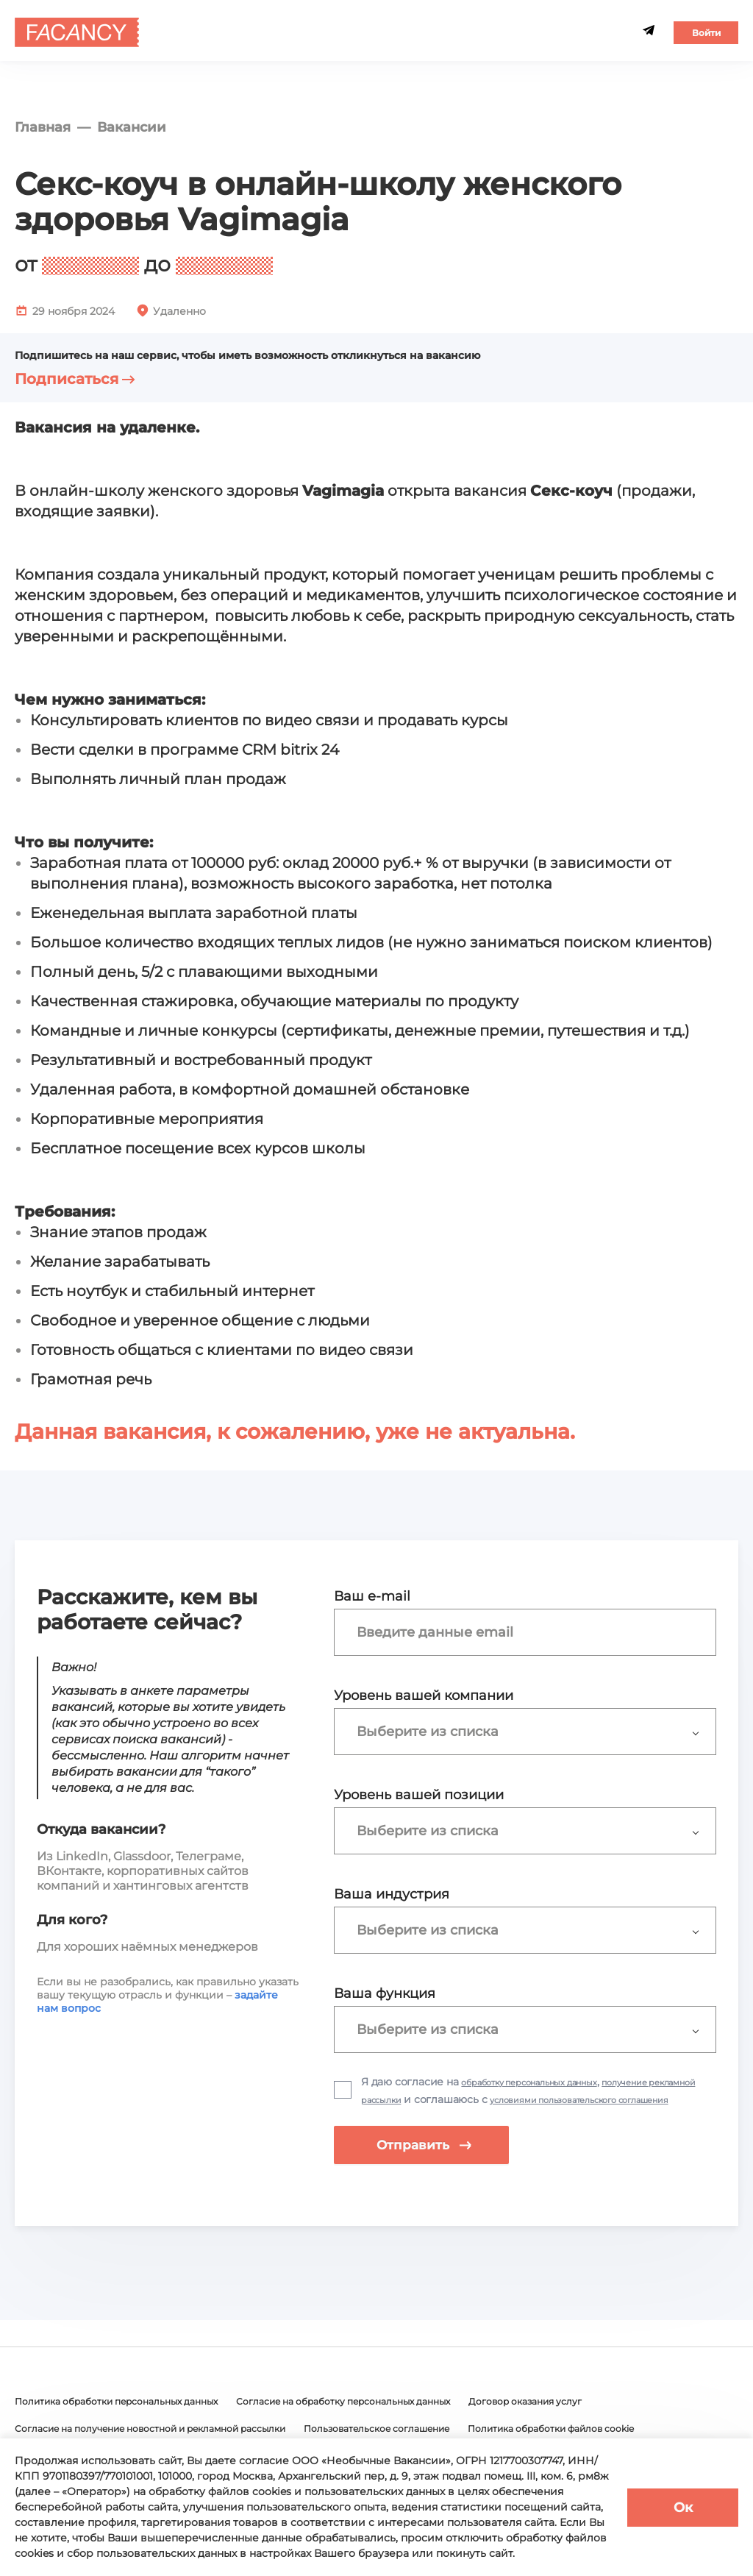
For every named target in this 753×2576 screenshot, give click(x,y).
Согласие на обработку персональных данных (395, 2424)
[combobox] (532, 1631)
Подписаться (75, 379)
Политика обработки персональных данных (133, 2424)
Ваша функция (384, 1993)
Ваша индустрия (391, 1894)
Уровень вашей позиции (419, 1795)
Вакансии (131, 127)
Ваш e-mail (372, 1596)
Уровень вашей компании (423, 1695)
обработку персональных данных (548, 2081)
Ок (683, 2507)
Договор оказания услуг (604, 2424)
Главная (43, 127)
